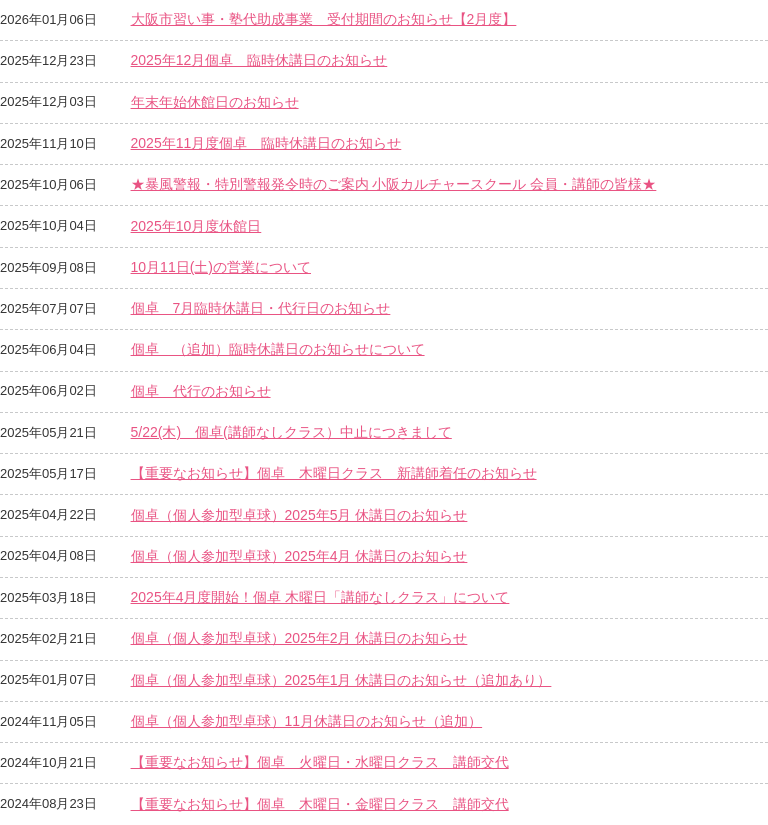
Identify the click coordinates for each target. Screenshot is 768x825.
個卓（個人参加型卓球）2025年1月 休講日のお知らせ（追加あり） (341, 680)
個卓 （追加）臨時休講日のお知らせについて (278, 349)
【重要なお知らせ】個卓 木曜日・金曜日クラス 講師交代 (320, 804)
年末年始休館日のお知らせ (215, 102)
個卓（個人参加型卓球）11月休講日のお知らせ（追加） (307, 721)
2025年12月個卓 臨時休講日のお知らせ (259, 60)
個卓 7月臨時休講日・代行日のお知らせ (261, 308)
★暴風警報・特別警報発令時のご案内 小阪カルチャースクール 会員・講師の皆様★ (394, 184)
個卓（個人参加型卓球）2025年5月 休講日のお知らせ (299, 515)
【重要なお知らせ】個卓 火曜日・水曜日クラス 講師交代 (320, 762)
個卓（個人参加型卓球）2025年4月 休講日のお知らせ (299, 556)
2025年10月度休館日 (196, 226)
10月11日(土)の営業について (221, 267)
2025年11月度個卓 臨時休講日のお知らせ (266, 143)
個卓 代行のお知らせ (201, 391)
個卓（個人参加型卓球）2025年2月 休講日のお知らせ (299, 638)
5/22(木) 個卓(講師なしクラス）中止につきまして (291, 432)
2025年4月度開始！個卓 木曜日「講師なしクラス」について (320, 597)
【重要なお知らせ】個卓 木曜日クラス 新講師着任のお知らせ (334, 473)
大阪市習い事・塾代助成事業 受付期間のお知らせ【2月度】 (324, 19)
